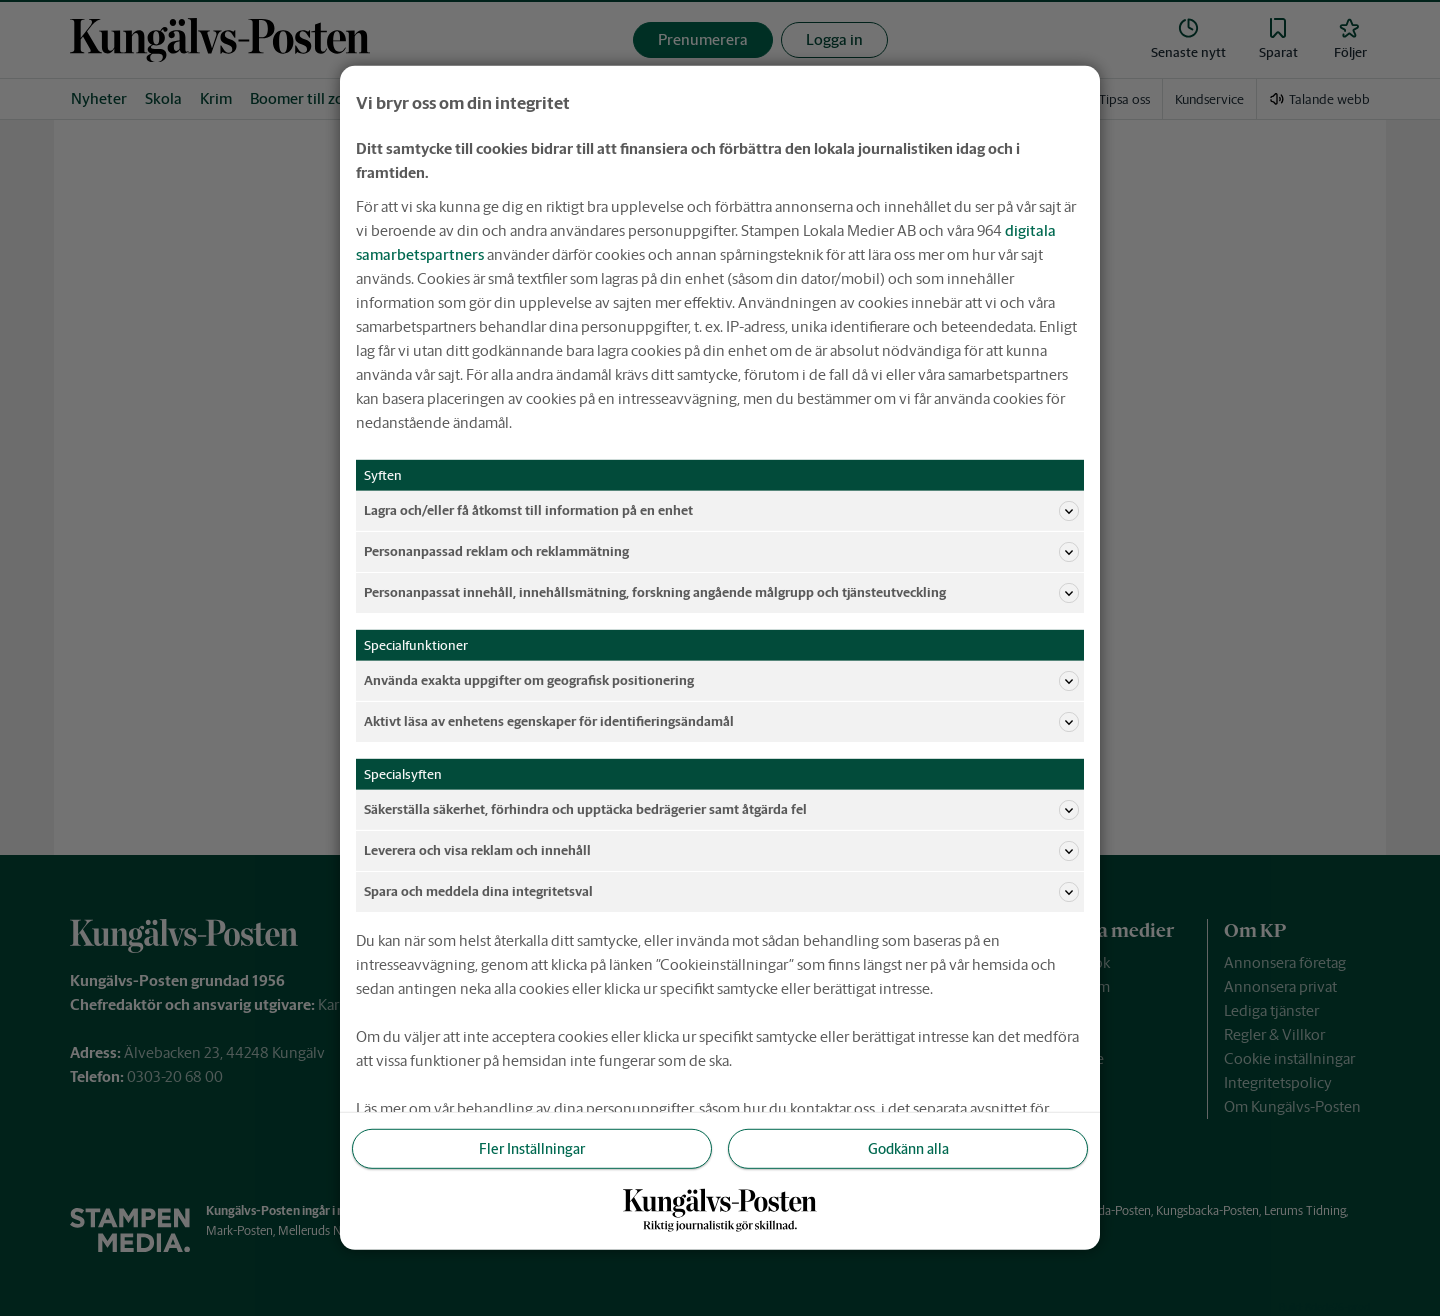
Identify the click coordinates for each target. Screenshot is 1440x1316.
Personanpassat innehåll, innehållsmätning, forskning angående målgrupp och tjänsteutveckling (721, 593)
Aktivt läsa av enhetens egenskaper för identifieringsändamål (721, 722)
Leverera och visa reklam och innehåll (721, 851)
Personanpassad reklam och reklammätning (721, 552)
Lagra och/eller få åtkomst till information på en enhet (721, 511)
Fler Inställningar (532, 1149)
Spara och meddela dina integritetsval (721, 892)
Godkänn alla (908, 1149)
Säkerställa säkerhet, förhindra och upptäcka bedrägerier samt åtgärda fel (721, 810)
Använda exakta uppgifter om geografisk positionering (721, 681)
